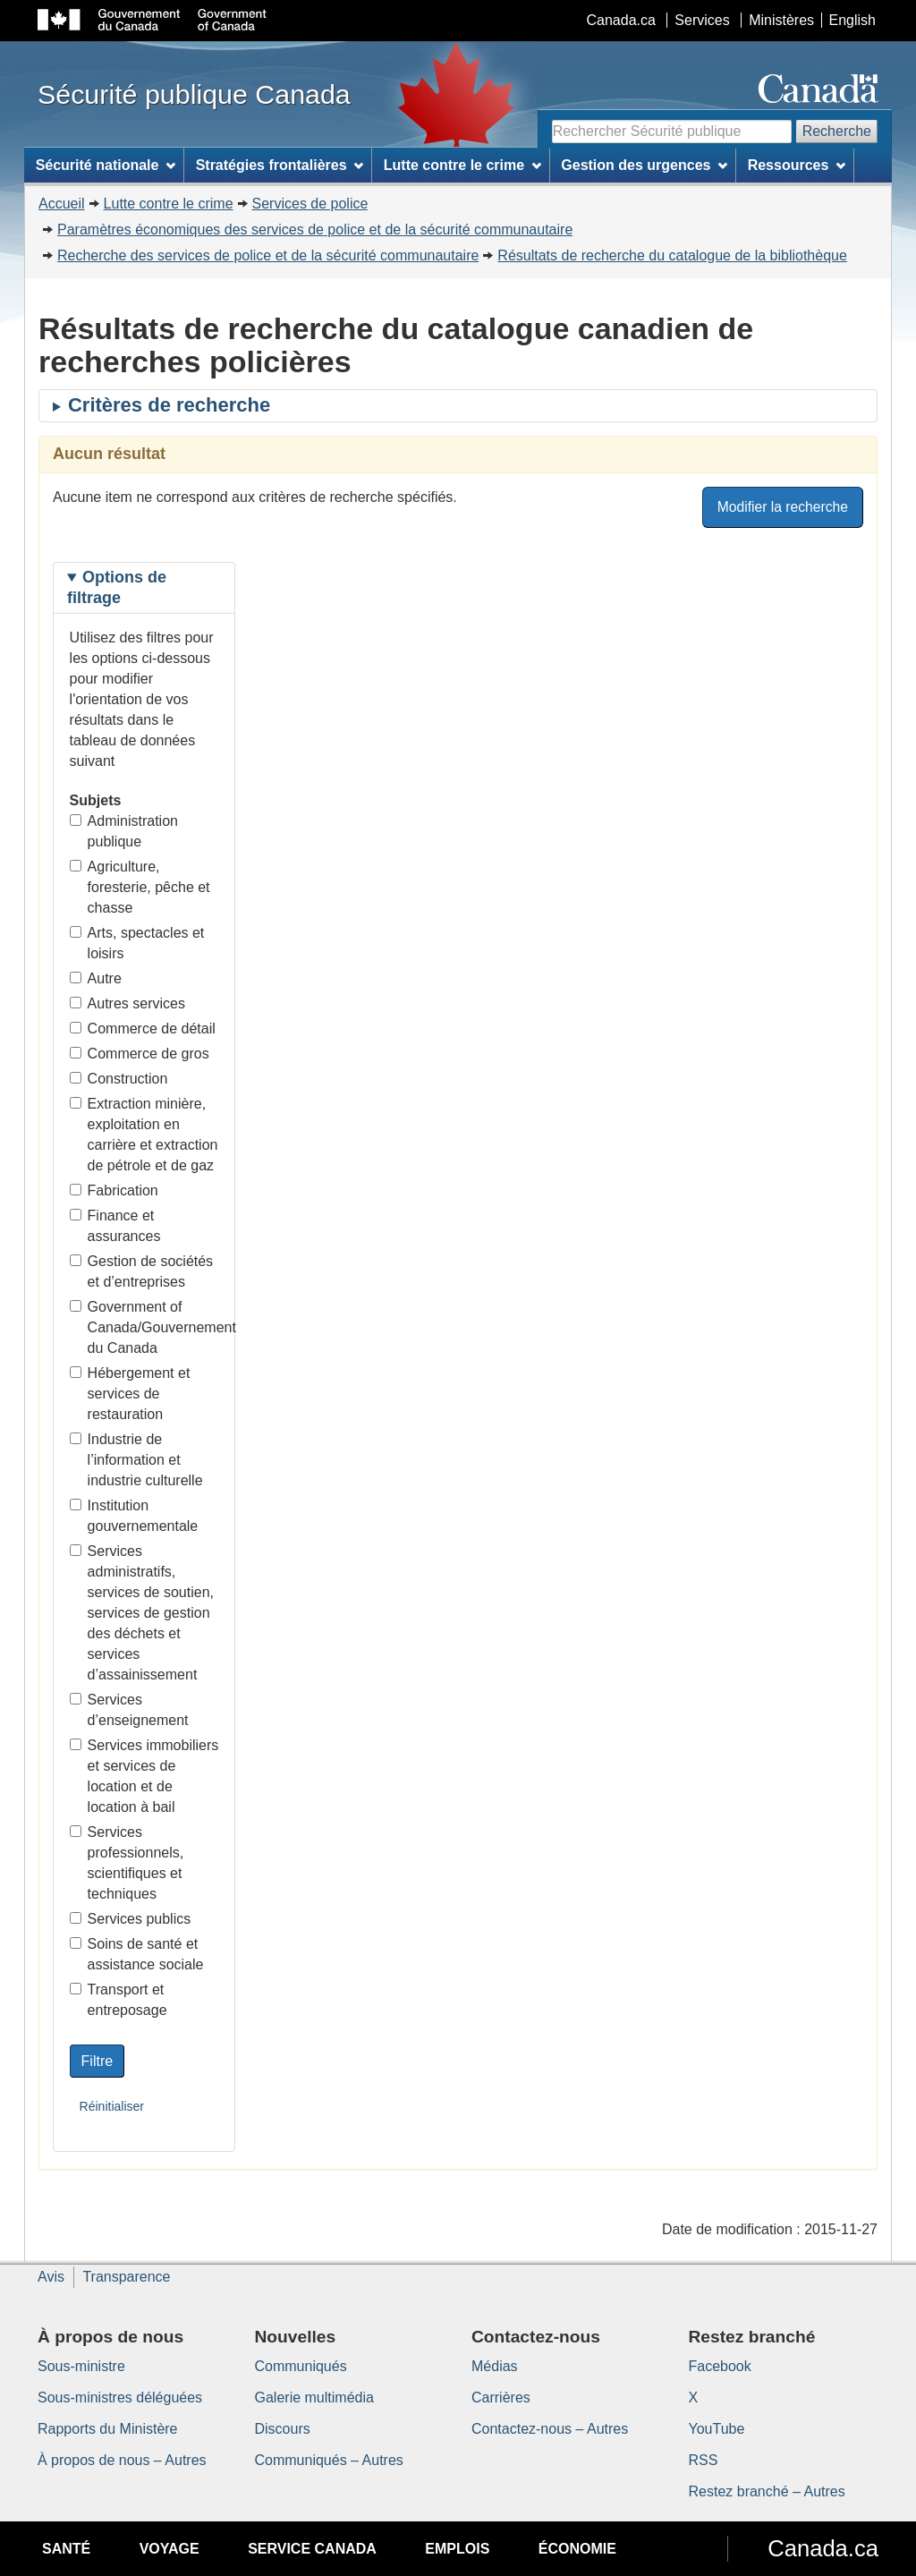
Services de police (310, 203)
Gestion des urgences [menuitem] (644, 165)
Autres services (127, 1003)
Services (701, 20)
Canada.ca (621, 20)
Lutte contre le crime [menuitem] (462, 165)
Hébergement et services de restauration (130, 1393)
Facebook (720, 2366)
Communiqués (301, 2366)
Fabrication (114, 1190)
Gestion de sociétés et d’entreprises (142, 1271)
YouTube (717, 2428)
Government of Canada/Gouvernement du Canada (144, 1327)
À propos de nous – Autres (122, 2460)
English (852, 20)
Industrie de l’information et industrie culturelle (136, 1460)
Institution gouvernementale (134, 1516)
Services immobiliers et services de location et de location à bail (144, 1776)
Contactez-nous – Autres (549, 2428)
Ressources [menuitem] (797, 165)
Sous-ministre (81, 2366)
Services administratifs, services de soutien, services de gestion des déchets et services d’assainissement (142, 1612)
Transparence (126, 2276)
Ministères (781, 20)
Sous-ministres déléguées (120, 2397)
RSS (703, 2460)
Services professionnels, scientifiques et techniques (127, 1862)
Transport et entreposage (118, 2000)
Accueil (61, 203)
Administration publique (124, 831)
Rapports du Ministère (108, 2428)
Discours (282, 2428)
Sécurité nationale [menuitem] (106, 165)
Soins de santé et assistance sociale (137, 1954)
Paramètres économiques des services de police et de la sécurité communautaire (314, 229)
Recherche (836, 131)
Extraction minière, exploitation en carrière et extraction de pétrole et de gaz (144, 1134)
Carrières (500, 2397)
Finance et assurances (115, 1226)
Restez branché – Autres (767, 2491)
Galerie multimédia (314, 2397)
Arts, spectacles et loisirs (137, 943)
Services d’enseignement (129, 1710)
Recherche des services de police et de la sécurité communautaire (268, 255)
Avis (51, 2276)
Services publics (130, 1918)
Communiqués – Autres (329, 2460)
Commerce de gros (139, 1053)
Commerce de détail (143, 1028)
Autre (96, 978)
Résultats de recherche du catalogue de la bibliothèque (672, 255)
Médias (494, 2366)
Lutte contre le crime (168, 203)
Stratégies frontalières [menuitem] (280, 165)
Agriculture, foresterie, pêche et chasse (140, 887)
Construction (119, 1078)
